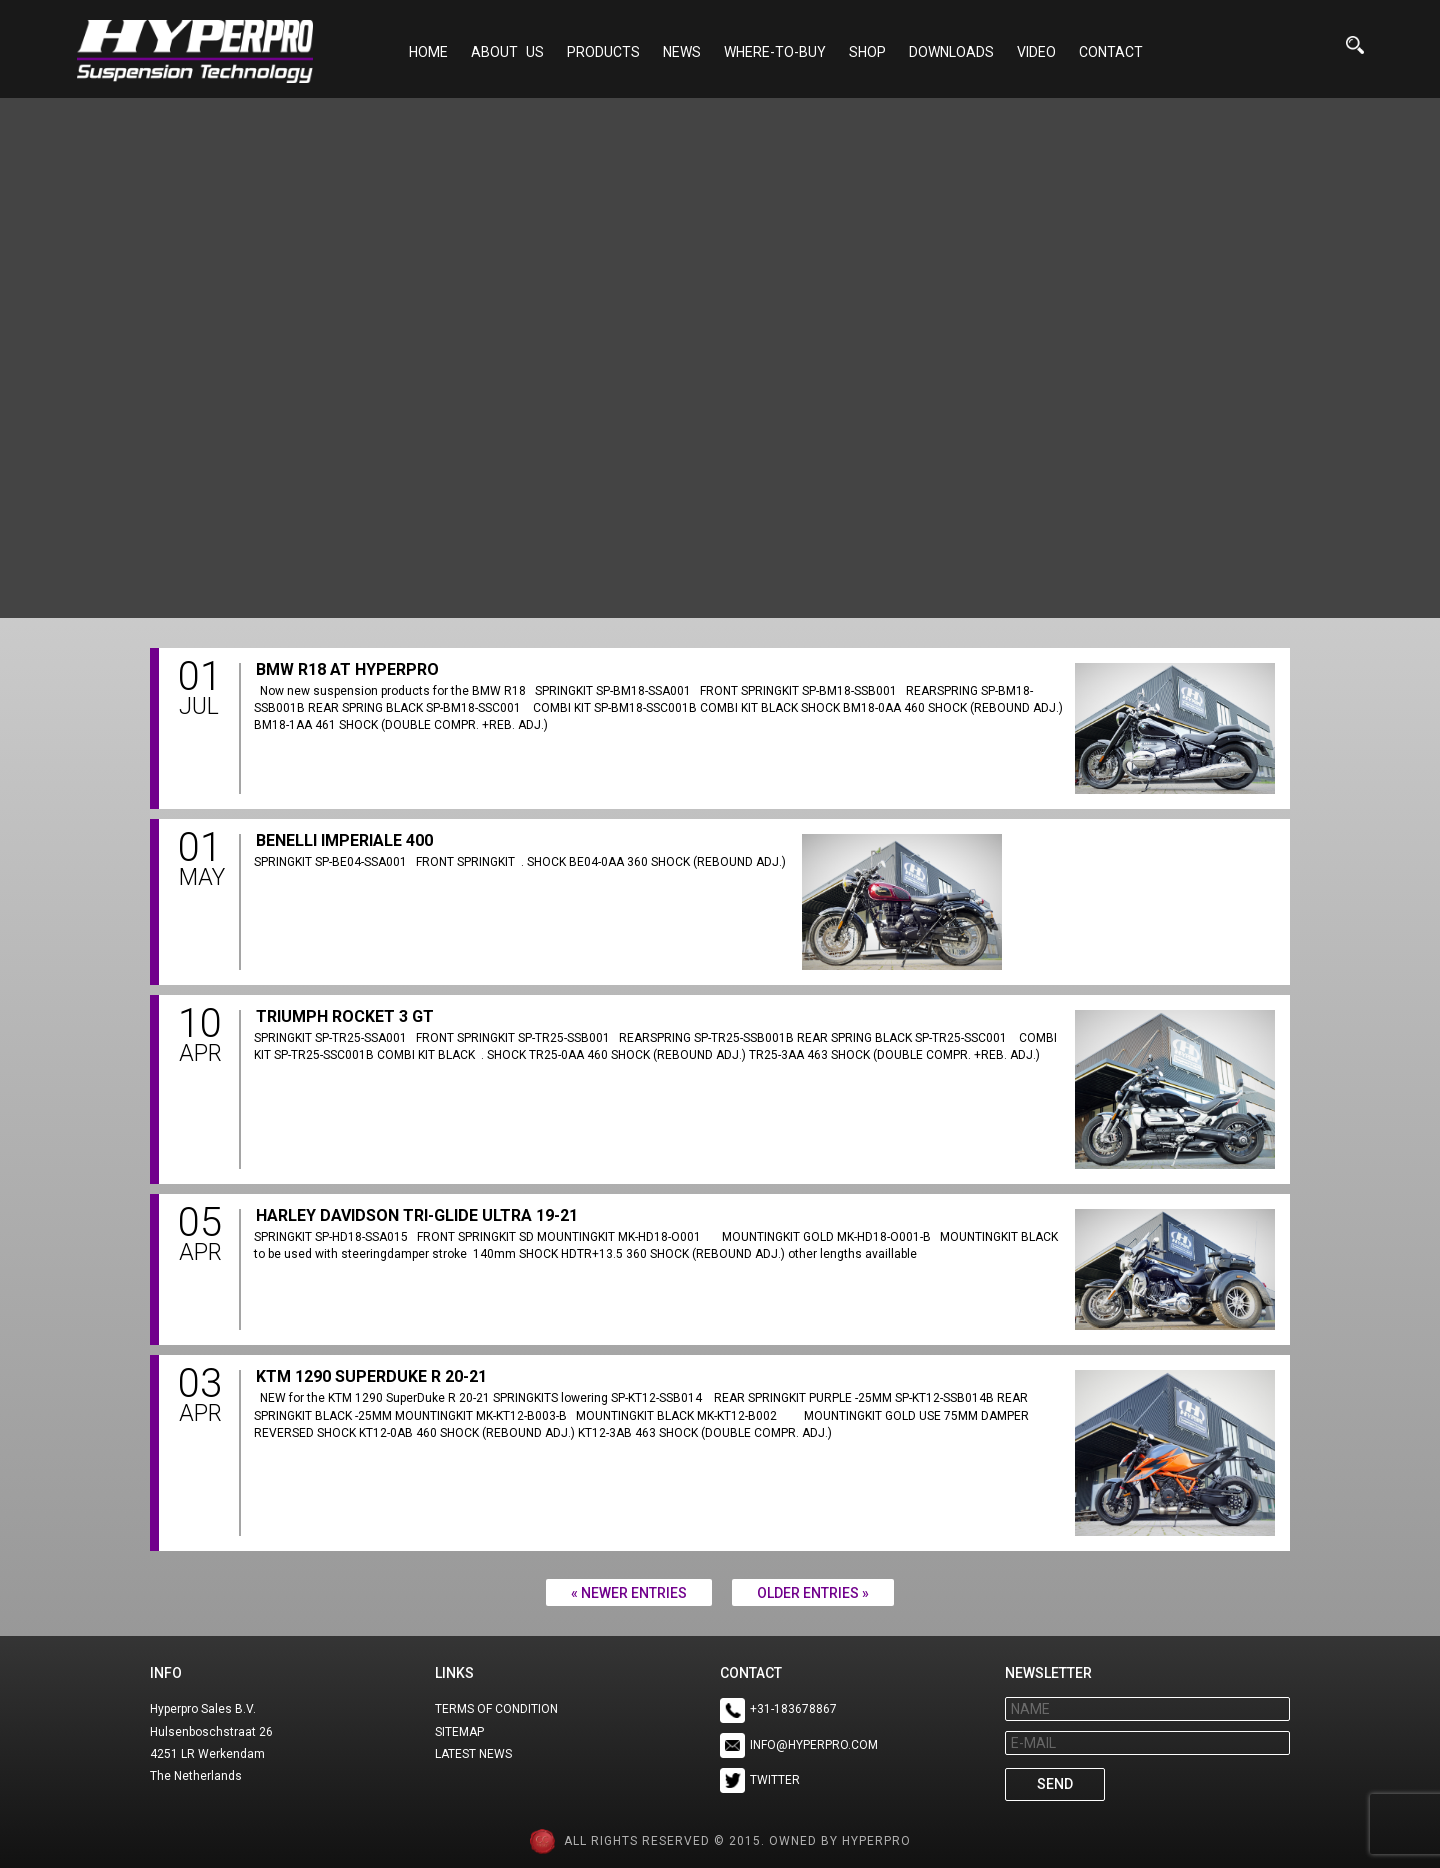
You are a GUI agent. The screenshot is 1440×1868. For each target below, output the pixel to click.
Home (428, 52)
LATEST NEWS (473, 1754)
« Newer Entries (629, 1593)
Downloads (951, 52)
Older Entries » (813, 1593)
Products (603, 52)
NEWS (682, 52)
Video (1036, 52)
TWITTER (775, 1780)
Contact (1111, 52)
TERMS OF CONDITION (496, 1709)
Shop (867, 52)
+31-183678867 (793, 1709)
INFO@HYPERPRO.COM (814, 1745)
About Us (507, 52)
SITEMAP (459, 1732)
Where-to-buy (775, 52)
